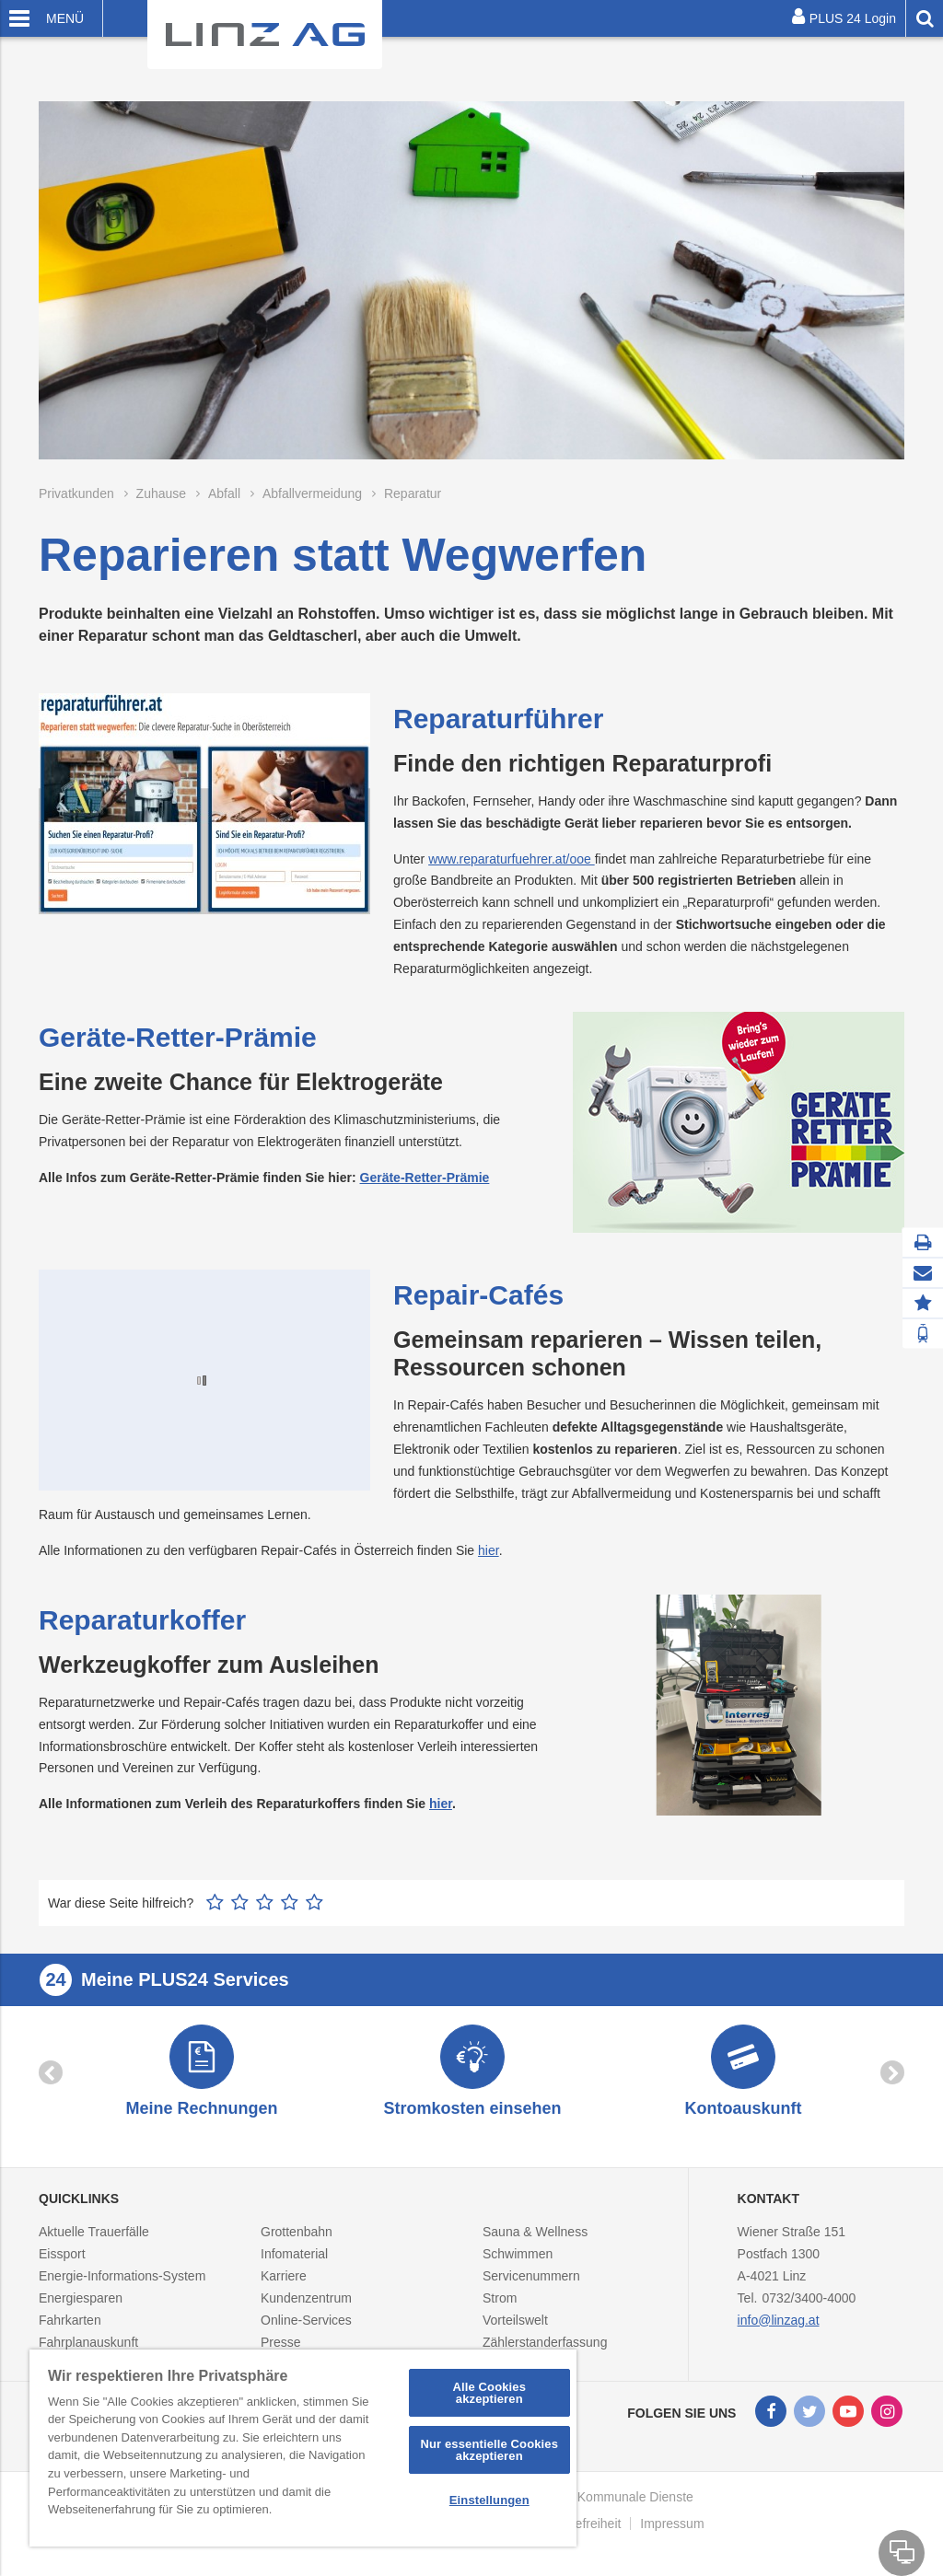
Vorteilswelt (515, 2329)
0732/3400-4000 (809, 2307)
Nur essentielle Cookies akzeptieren (489, 2450)
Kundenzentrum (306, 2307)
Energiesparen (80, 2307)
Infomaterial (294, 2263)
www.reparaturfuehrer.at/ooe (511, 859)
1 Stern (215, 1902)
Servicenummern (531, 2285)
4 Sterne (289, 1902)
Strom (500, 2307)
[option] (201, 2077)
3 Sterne (264, 1902)
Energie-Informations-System (122, 2285)
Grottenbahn (296, 2241)
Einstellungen (489, 2500)
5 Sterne (314, 1902)
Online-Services (306, 2329)
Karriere (284, 2285)
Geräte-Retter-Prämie (425, 1177)
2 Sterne (240, 1902)
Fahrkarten (70, 2329)
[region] (302, 2448)
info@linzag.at (779, 2329)
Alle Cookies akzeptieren (489, 2393)
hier (488, 1550)
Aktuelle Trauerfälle (94, 2241)
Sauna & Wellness (535, 2241)
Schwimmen (518, 2263)
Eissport (62, 2263)
